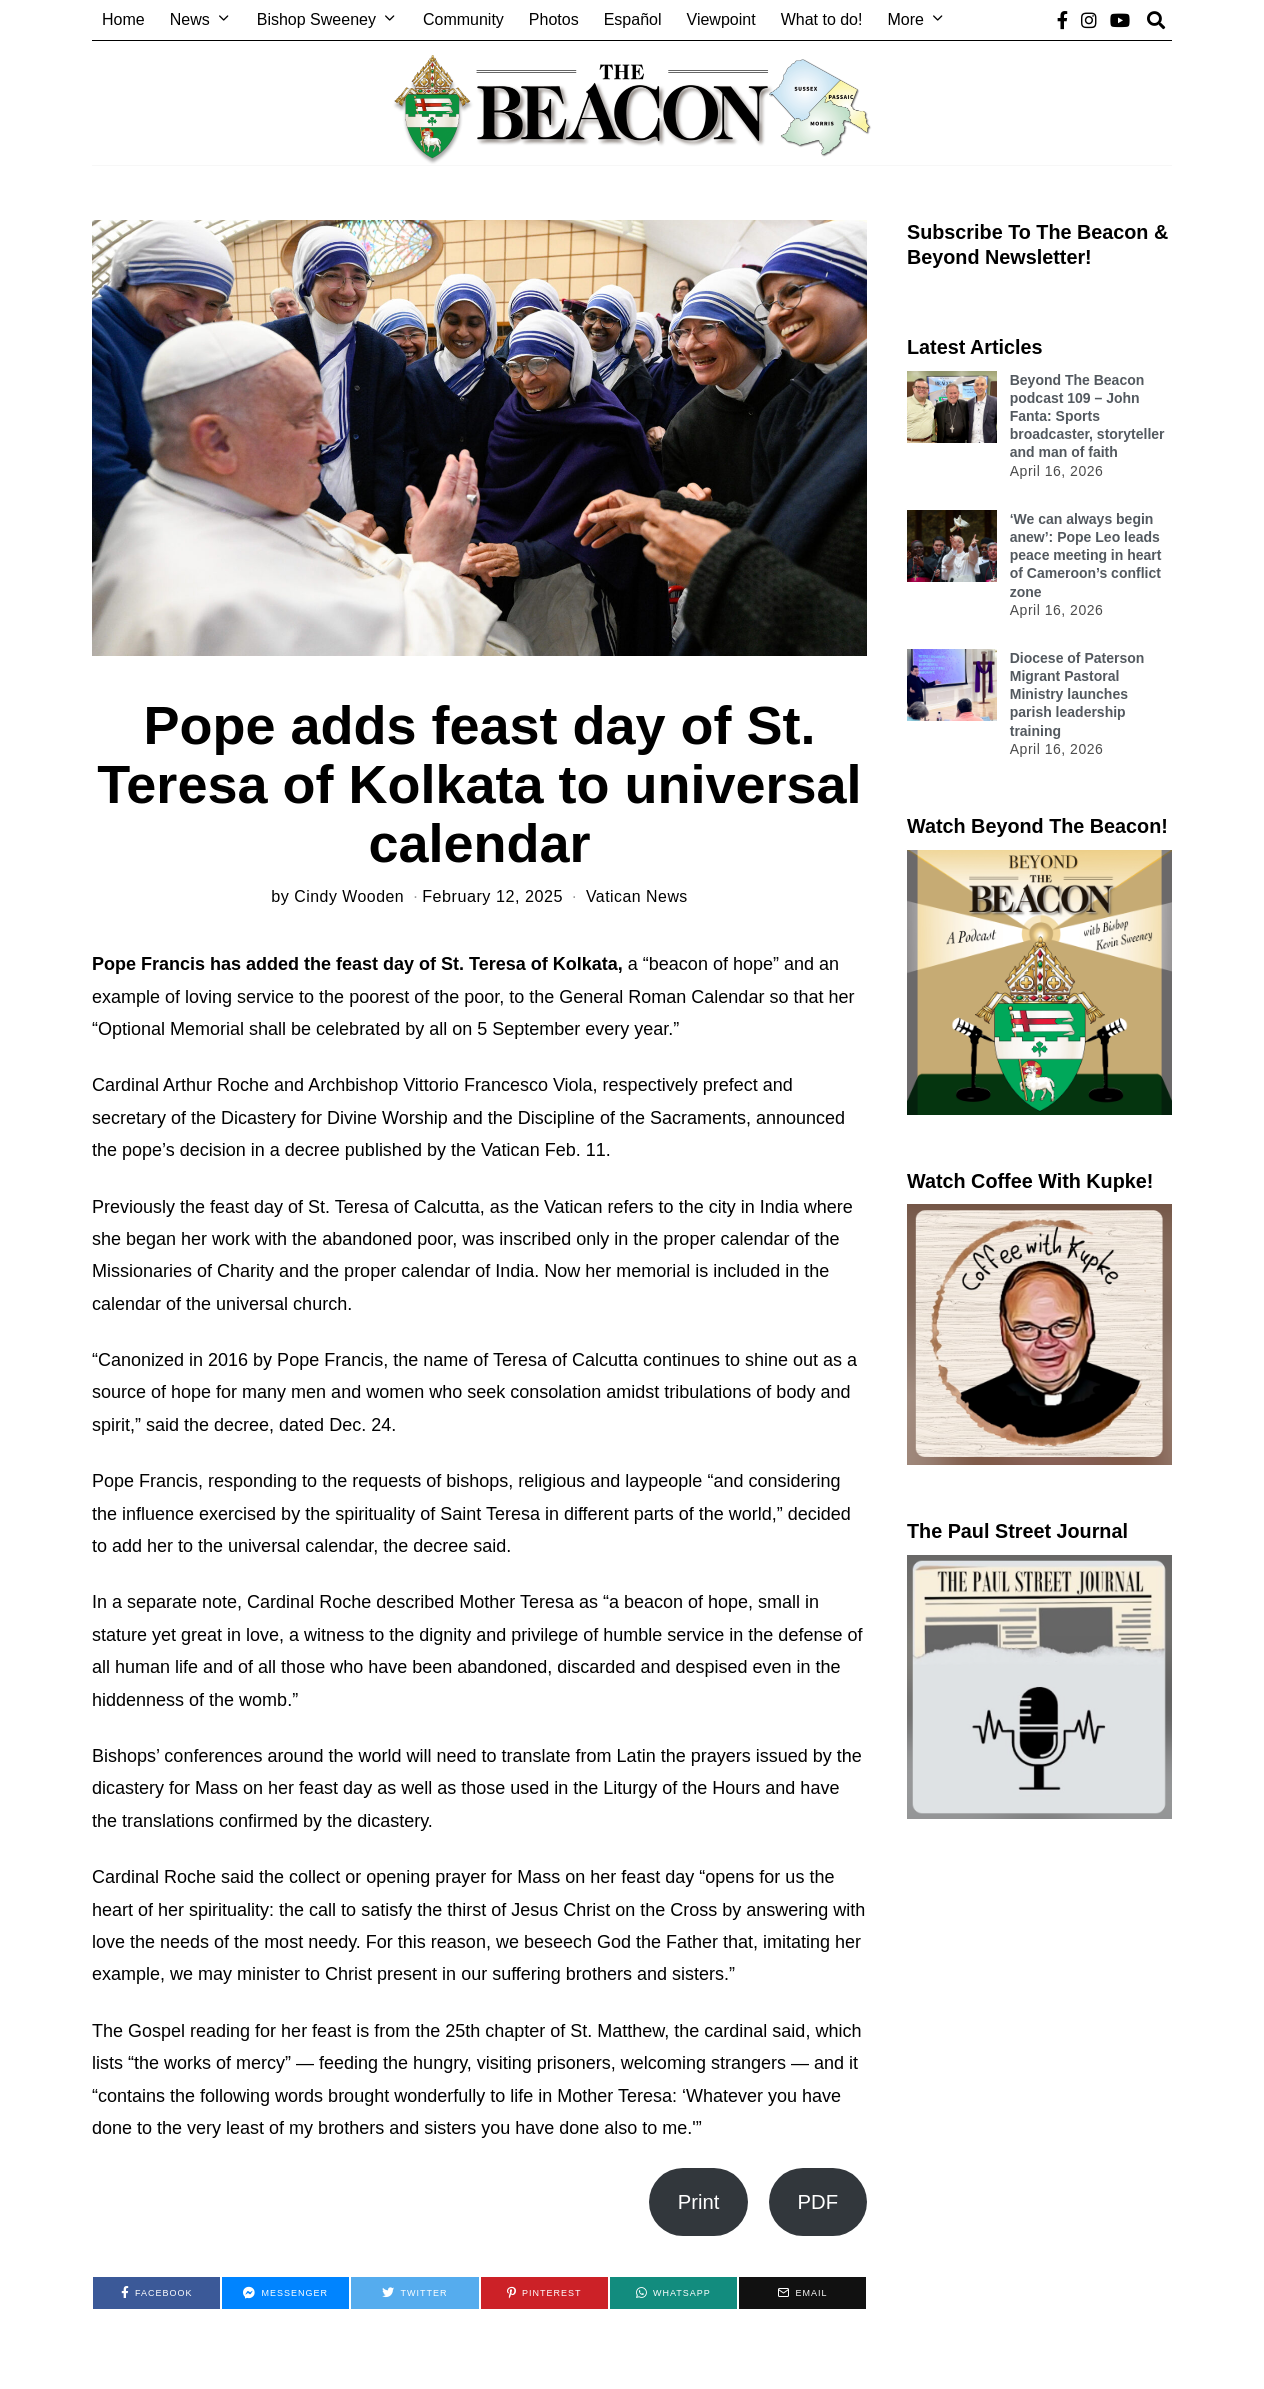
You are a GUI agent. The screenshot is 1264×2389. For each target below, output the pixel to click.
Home (123, 19)
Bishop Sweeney (316, 19)
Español (633, 19)
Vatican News (638, 896)
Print (699, 2202)
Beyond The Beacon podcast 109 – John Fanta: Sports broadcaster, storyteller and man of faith (1087, 416)
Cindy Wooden (348, 896)
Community (463, 19)
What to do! (822, 19)
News (190, 19)
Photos (554, 19)
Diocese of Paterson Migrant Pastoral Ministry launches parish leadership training (1077, 694)
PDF (818, 2202)
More (905, 19)
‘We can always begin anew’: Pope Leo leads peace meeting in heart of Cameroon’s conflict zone (1086, 555)
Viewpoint (721, 19)
